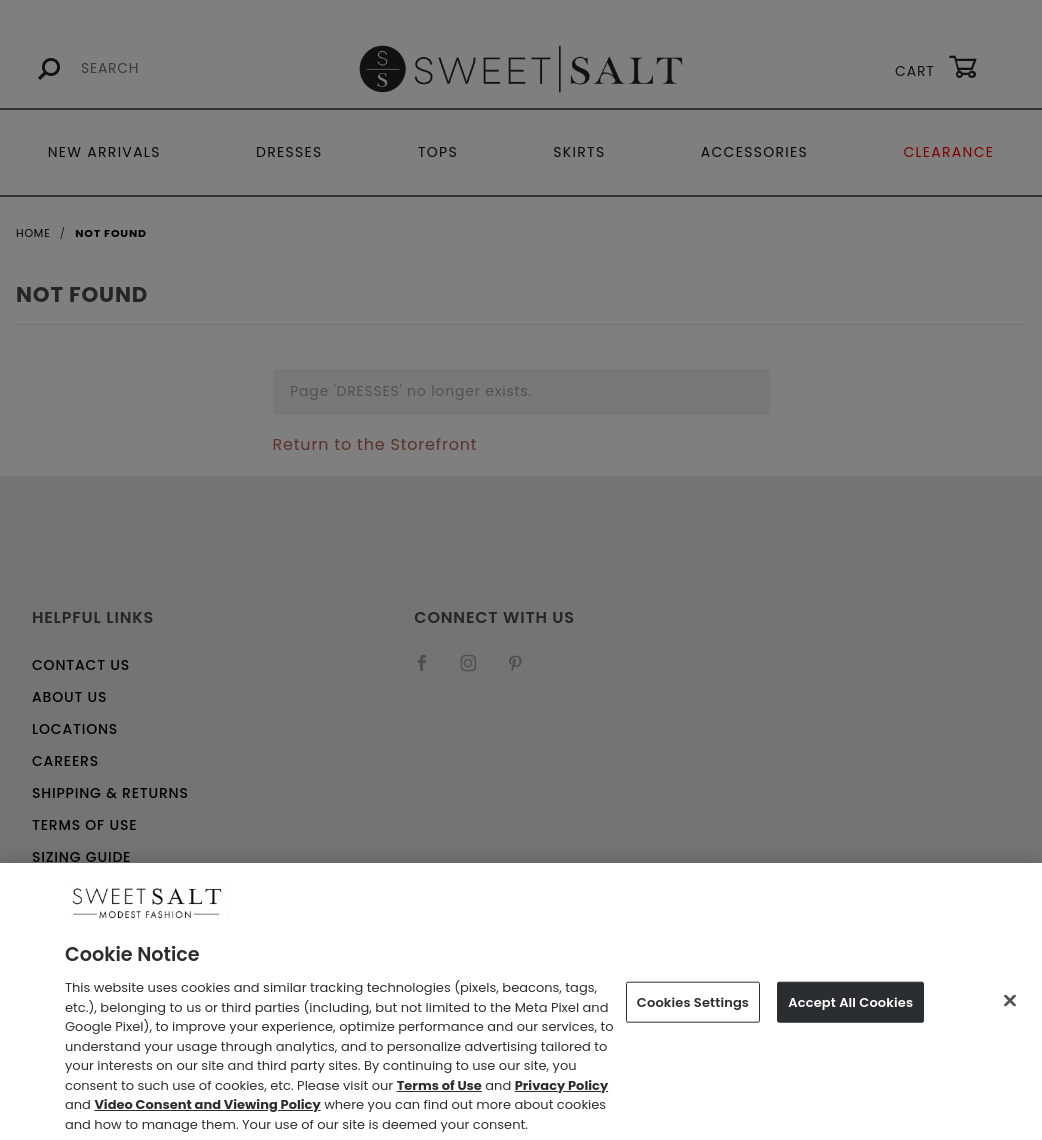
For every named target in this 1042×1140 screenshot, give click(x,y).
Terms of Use (439, 1092)
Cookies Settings (693, 1009)
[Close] (1010, 1008)
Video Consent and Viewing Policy (207, 1112)
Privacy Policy (561, 1092)
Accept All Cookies (850, 1009)
